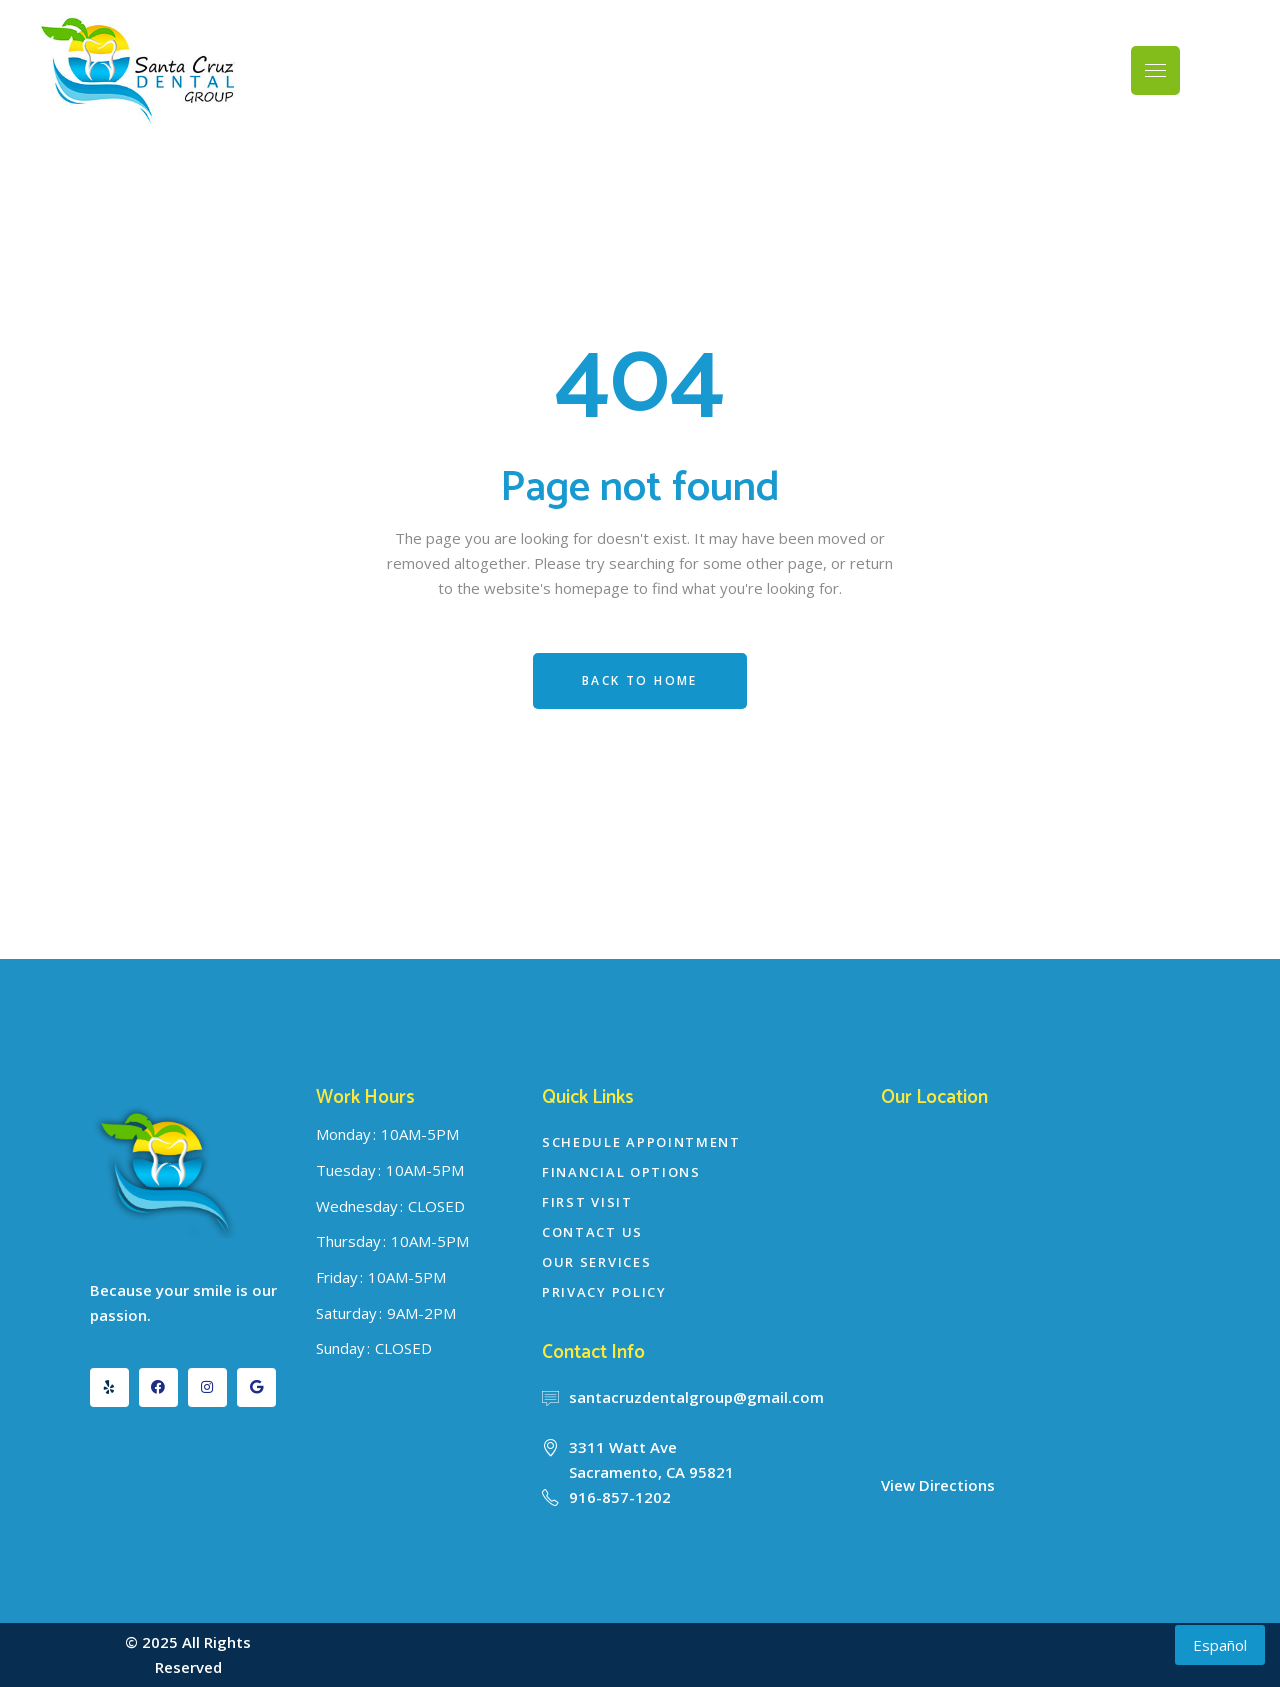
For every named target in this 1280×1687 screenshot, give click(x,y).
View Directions (938, 1485)
